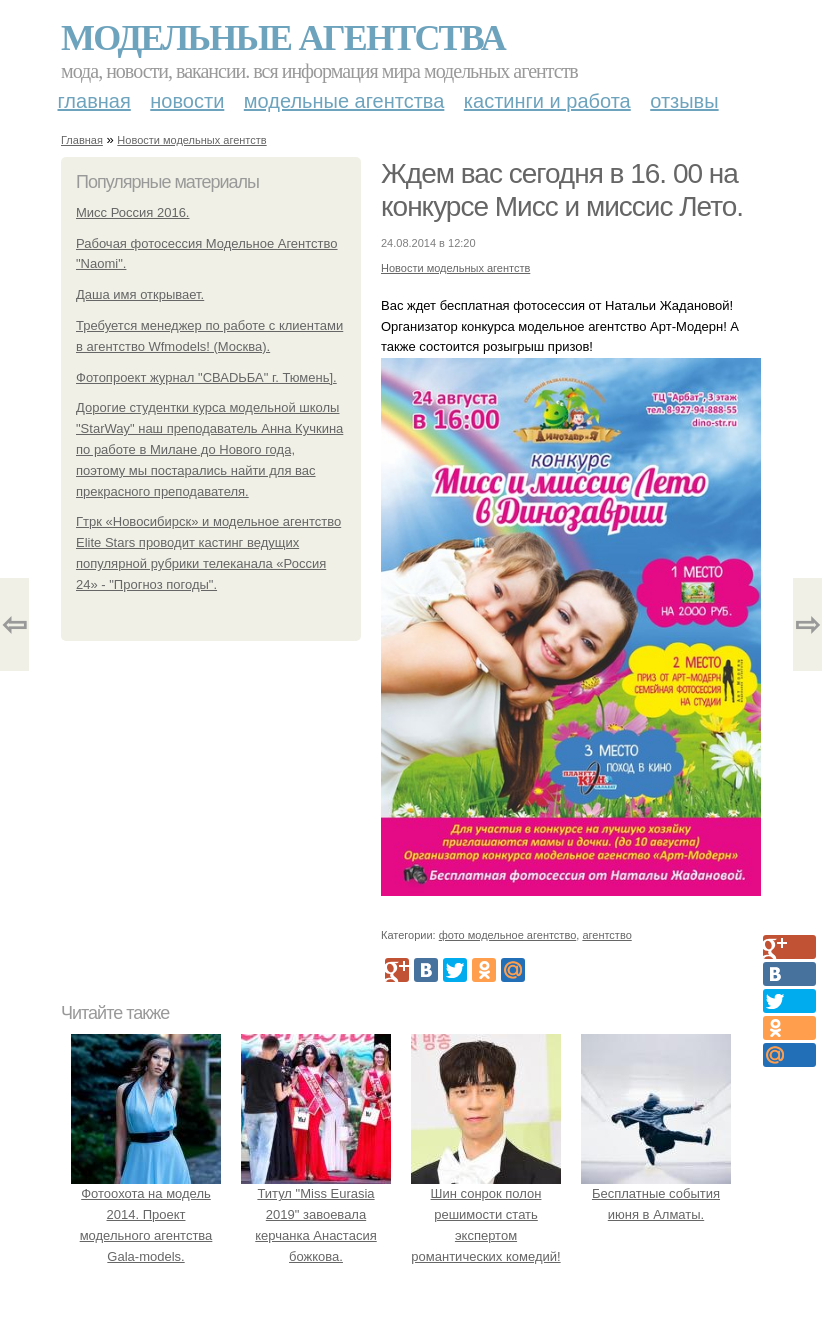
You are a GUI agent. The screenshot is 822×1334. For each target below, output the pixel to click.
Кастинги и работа (547, 101)
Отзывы (684, 101)
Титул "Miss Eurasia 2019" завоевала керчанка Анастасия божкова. (316, 1214)
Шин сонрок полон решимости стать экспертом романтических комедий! (486, 1214)
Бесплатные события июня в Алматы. (656, 1193)
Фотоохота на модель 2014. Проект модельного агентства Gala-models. (146, 1214)
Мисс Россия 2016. (132, 212)
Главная (94, 101)
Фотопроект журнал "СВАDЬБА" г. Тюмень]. (206, 377)
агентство (606, 935)
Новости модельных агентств (191, 140)
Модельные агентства (283, 38)
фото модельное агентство (508, 935)
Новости (187, 101)
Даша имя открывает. (140, 294)
